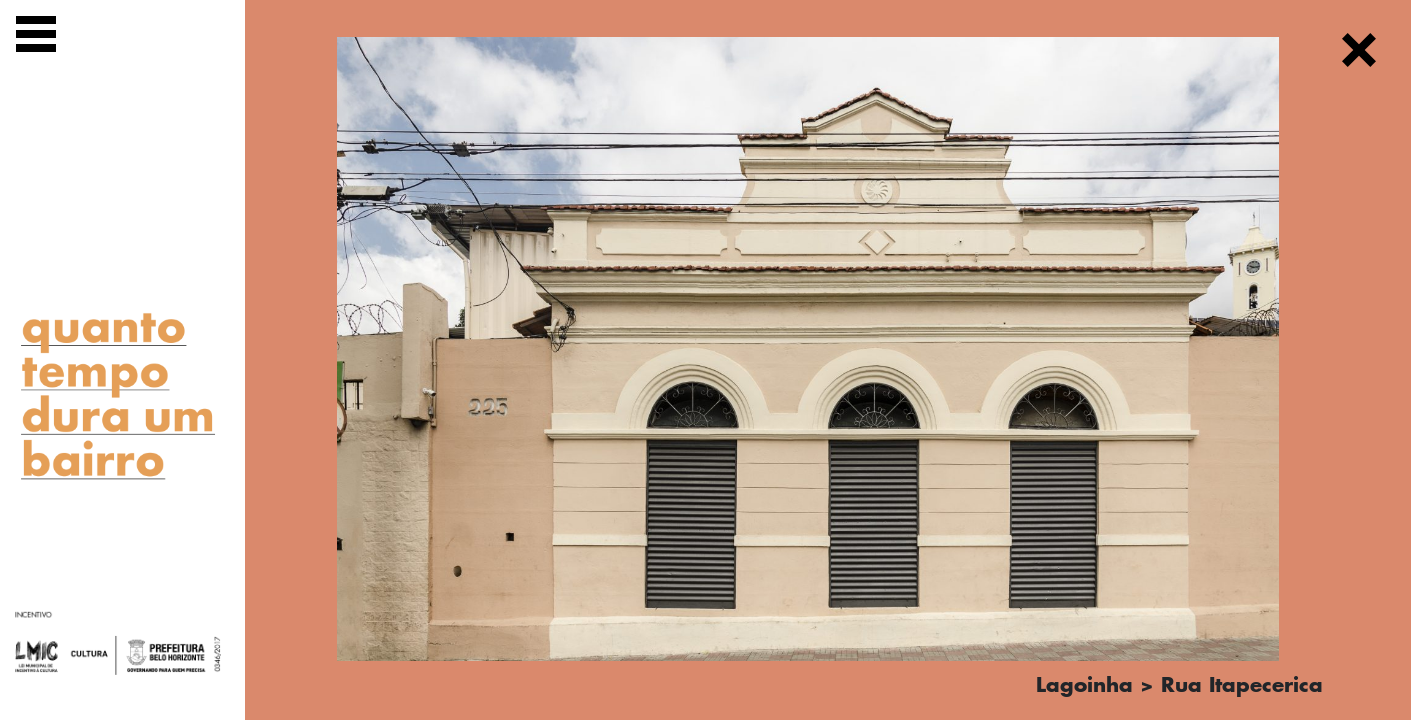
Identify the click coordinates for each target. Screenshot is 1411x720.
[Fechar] (1359, 53)
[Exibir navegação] (36, 37)
